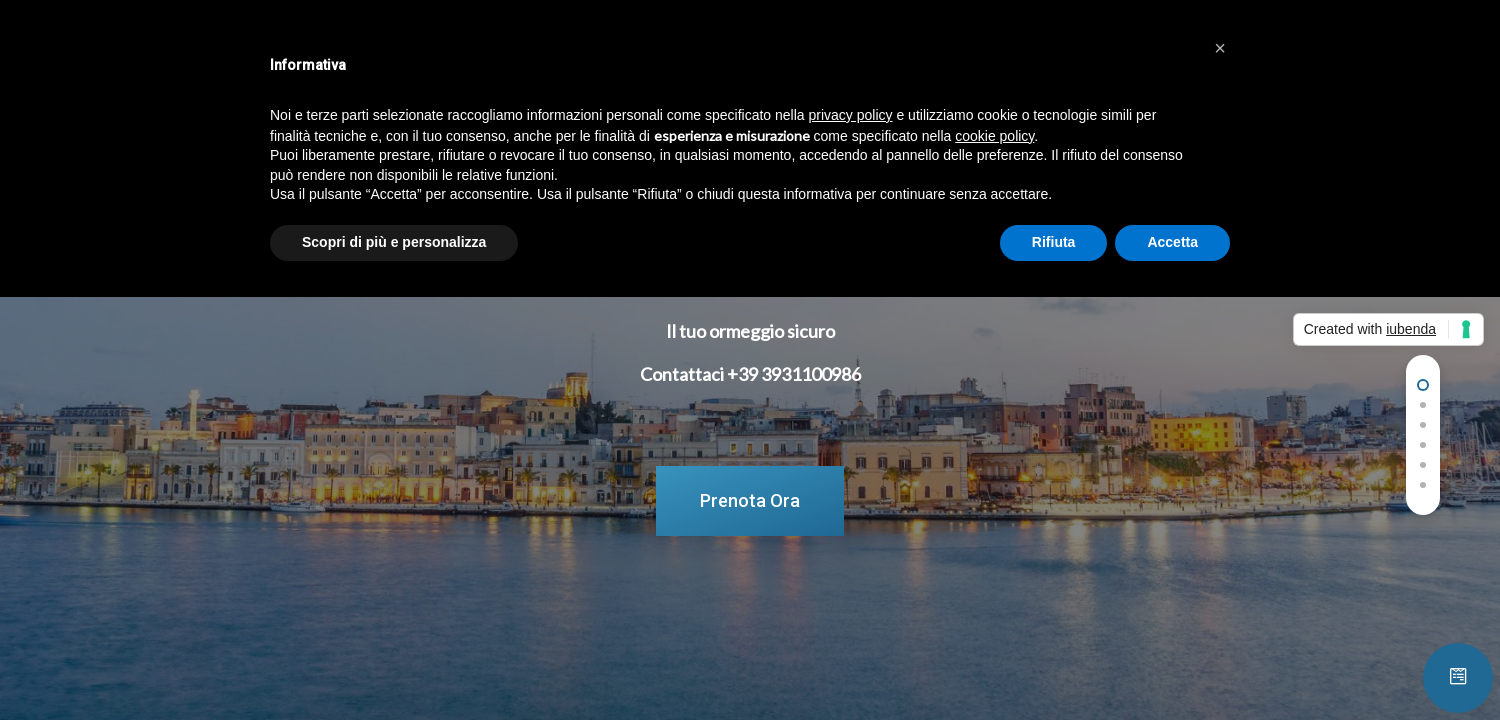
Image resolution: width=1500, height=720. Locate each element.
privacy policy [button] (851, 115)
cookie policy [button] (994, 136)
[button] (1220, 48)
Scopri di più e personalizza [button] (394, 242)
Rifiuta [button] (1054, 242)
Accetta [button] (1172, 242)
